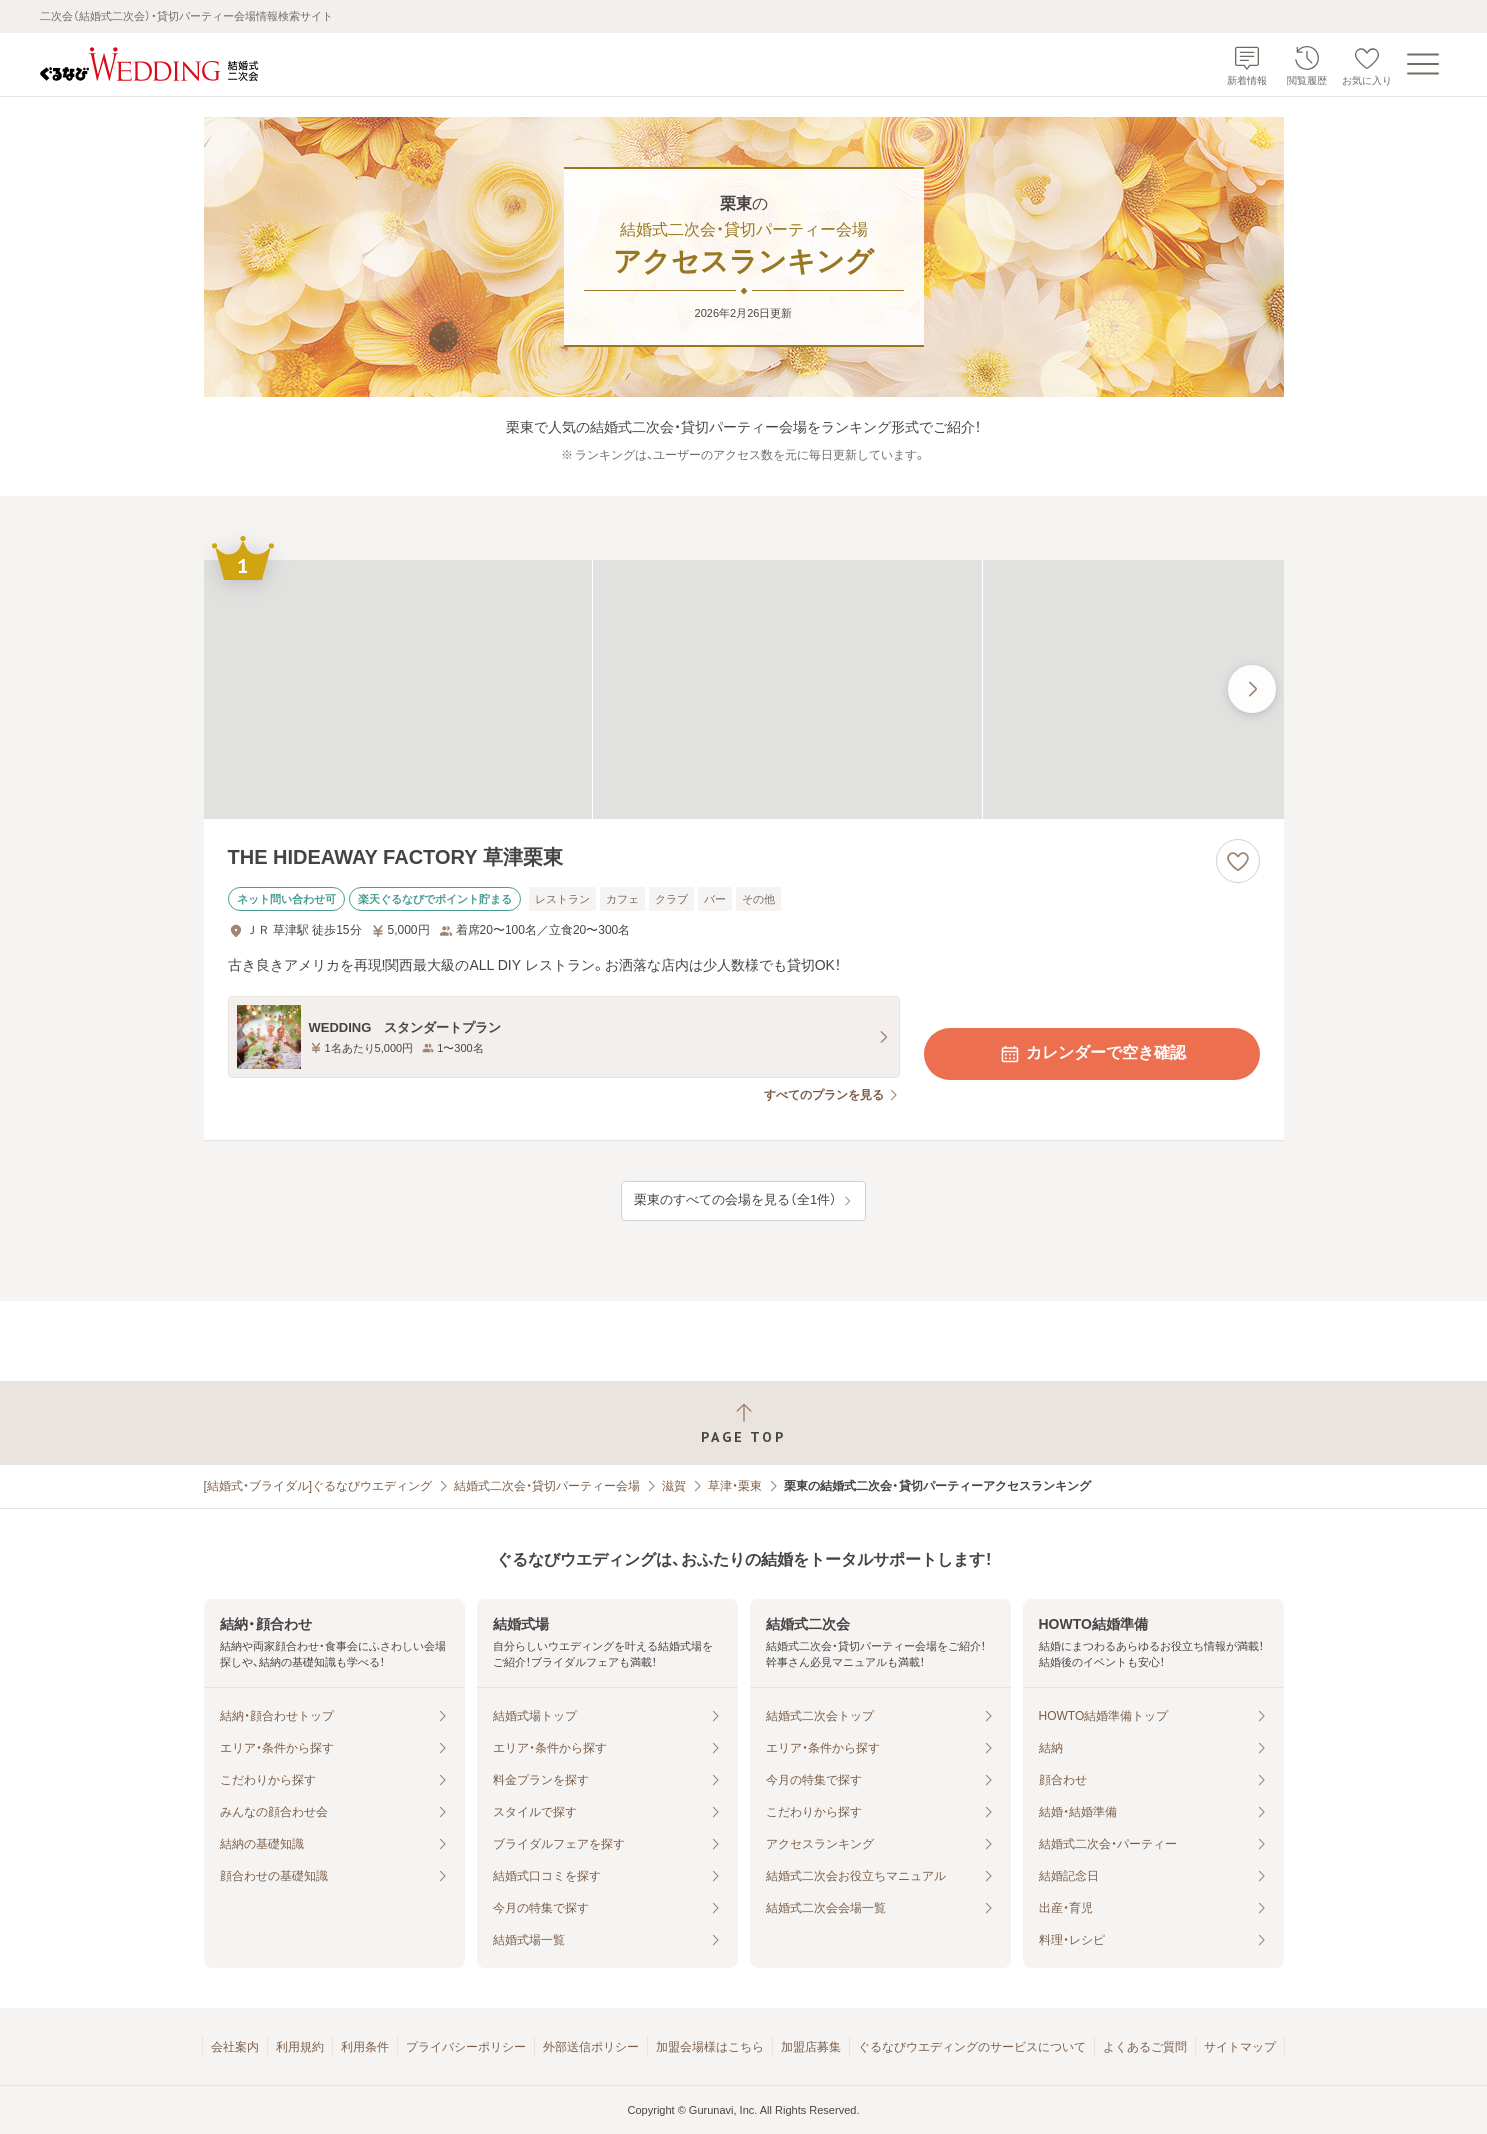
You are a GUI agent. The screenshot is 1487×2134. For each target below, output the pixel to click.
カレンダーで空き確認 (1092, 1054)
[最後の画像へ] (1252, 689)
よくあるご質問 (1145, 2047)
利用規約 (300, 2047)
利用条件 (365, 2047)
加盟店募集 (811, 2047)
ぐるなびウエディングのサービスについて (972, 2047)
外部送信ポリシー (591, 2047)
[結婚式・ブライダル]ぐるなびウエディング (318, 1486)
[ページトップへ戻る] (743, 1423)
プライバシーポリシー (466, 2047)
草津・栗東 (735, 1486)
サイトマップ (1240, 2047)
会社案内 (235, 2047)
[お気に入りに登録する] (1238, 861)
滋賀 (674, 1486)
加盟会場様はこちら (710, 2047)
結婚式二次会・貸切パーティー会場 (547, 1486)
